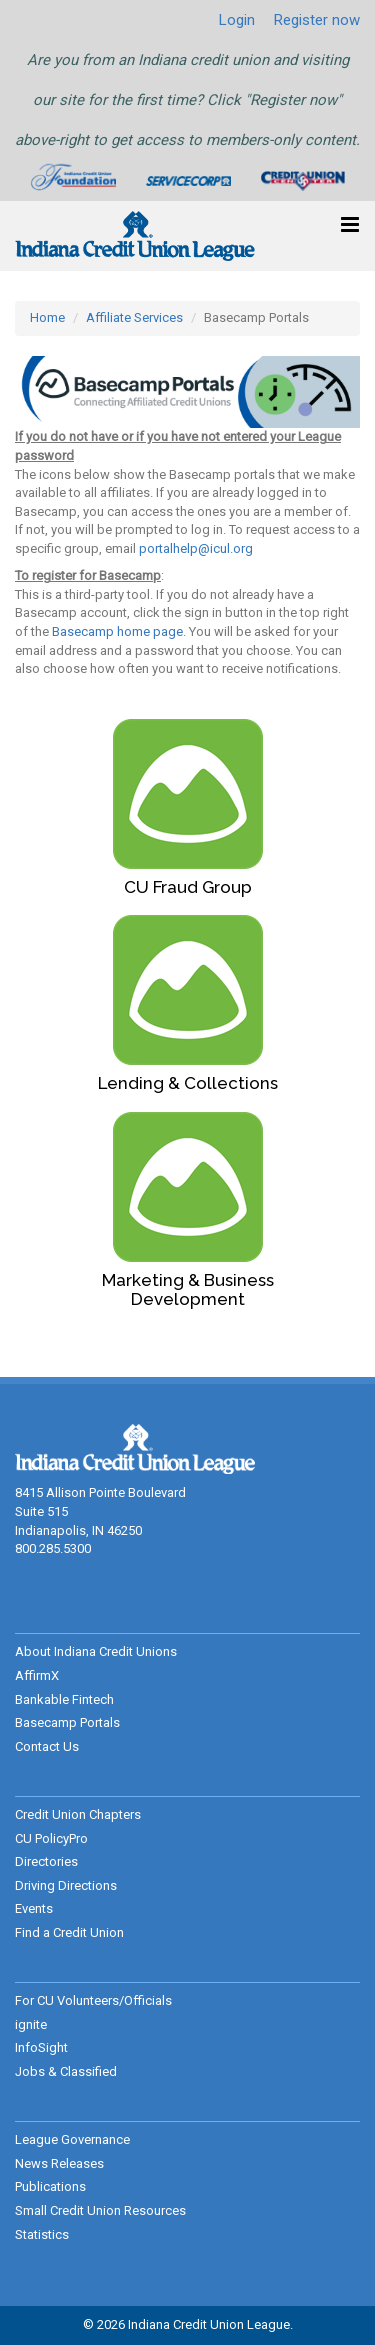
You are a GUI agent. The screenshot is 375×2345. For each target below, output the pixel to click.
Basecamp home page (117, 631)
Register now (317, 20)
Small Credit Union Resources (100, 2210)
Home (47, 317)
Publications (50, 2186)
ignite (31, 2024)
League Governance (72, 2139)
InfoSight (41, 2047)
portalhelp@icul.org (196, 548)
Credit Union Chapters (78, 1814)
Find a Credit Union (69, 1932)
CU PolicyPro (51, 1838)
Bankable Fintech (64, 1699)
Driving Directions (66, 1885)
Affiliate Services (134, 317)
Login (237, 20)
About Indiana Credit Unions (96, 1651)
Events (34, 1908)
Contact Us (47, 1746)
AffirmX (37, 1675)
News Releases (59, 2163)
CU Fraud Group (188, 887)
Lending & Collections (188, 1083)
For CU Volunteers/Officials (93, 2000)
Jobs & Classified (66, 2071)
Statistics (42, 2234)
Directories (46, 1861)
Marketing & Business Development (188, 1289)
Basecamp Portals (67, 1722)
